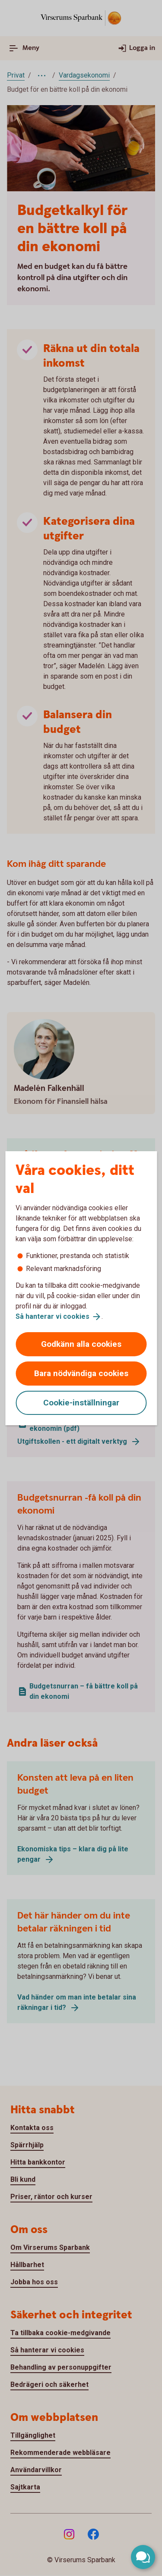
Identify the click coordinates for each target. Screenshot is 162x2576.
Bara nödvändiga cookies (81, 1373)
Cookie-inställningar (81, 1403)
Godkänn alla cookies (81, 1344)
